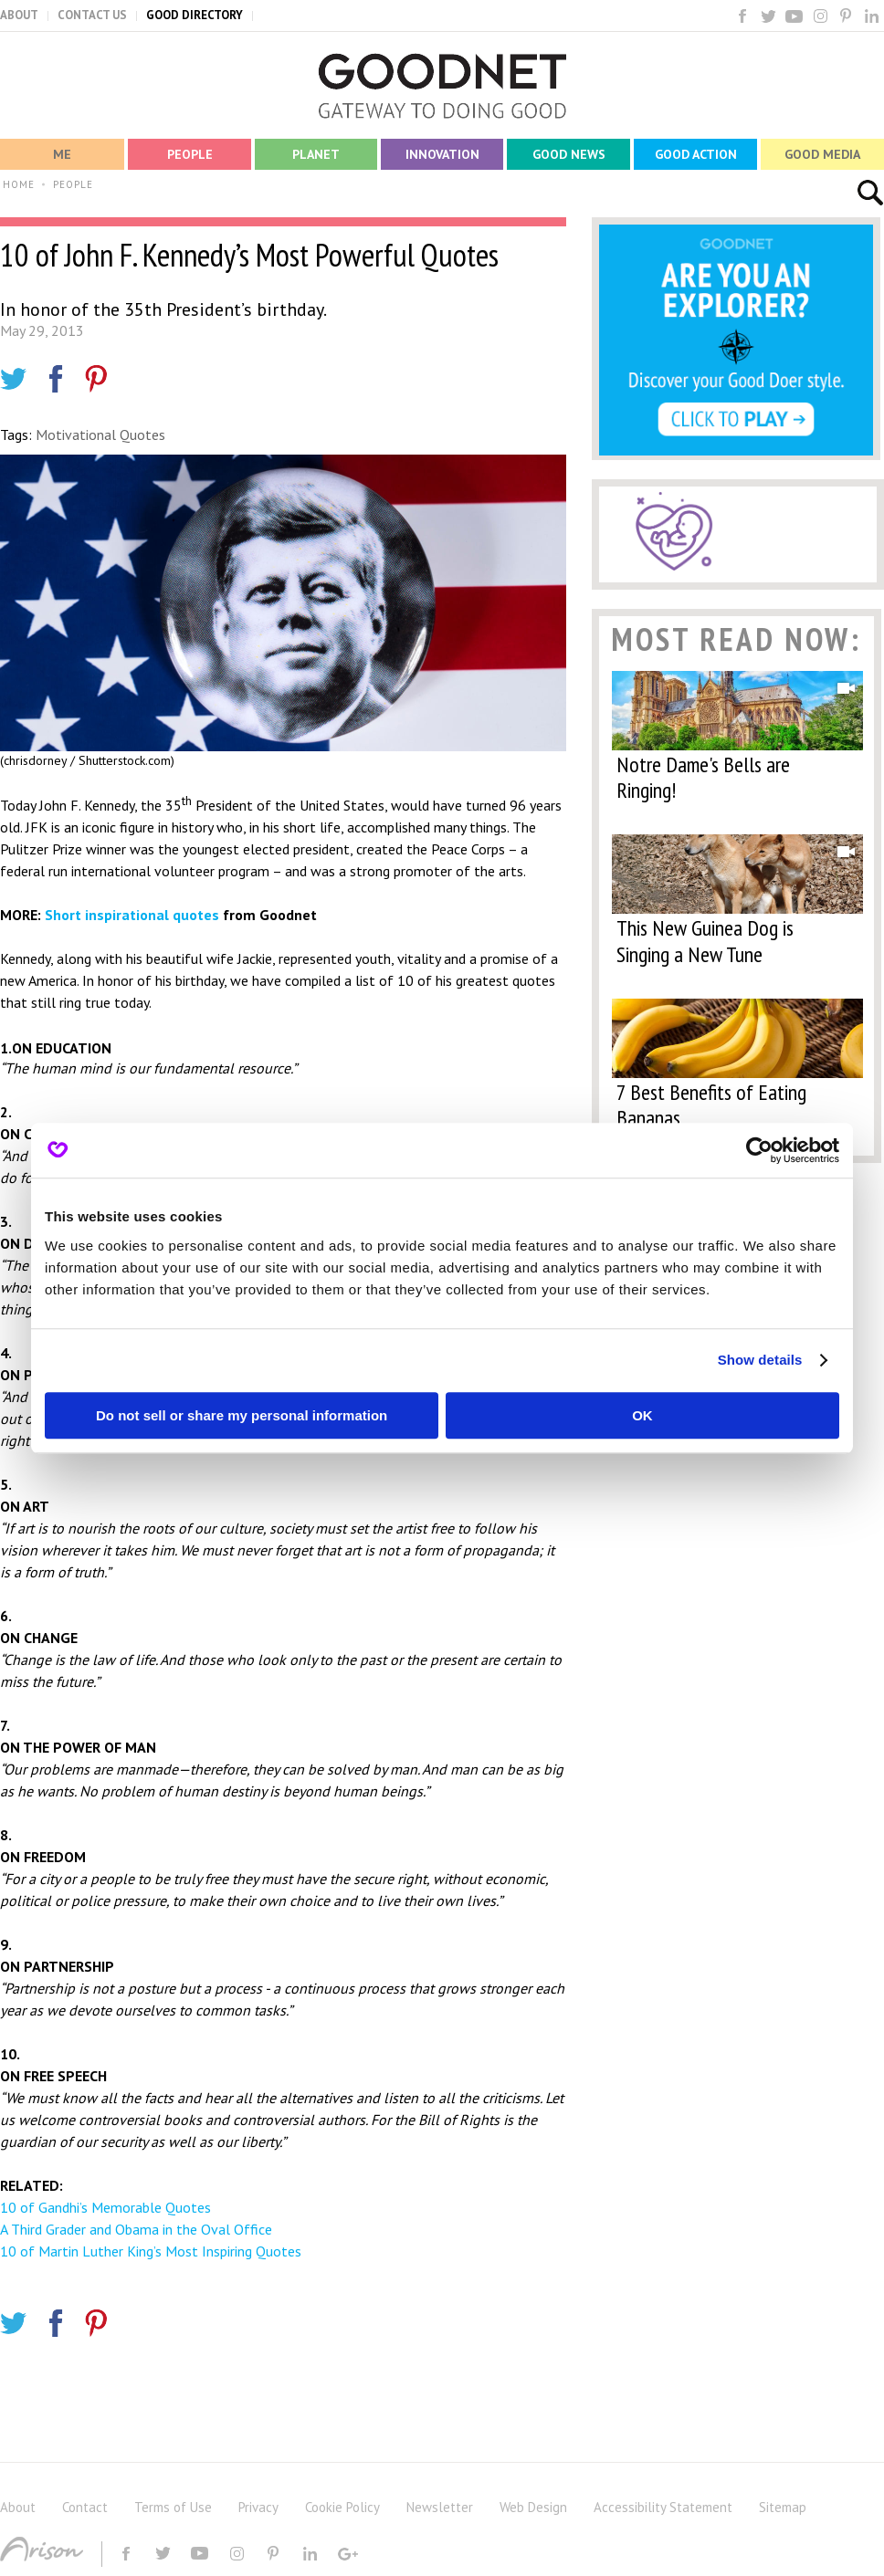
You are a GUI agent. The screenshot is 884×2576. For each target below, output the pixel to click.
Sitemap (782, 2507)
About (18, 2507)
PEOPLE (73, 184)
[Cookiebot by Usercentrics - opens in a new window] (759, 1150)
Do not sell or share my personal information (241, 1415)
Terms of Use (173, 2507)
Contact (85, 2507)
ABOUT (19, 15)
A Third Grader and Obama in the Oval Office (136, 2229)
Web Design (533, 2507)
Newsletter (439, 2507)
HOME (19, 184)
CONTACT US (92, 15)
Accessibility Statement (663, 2507)
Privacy (258, 2507)
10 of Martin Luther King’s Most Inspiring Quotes (150, 2251)
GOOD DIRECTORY (194, 15)
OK (642, 1415)
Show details (760, 1359)
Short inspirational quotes (132, 915)
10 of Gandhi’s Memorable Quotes (105, 2207)
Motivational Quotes (100, 434)
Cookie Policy (342, 2507)
